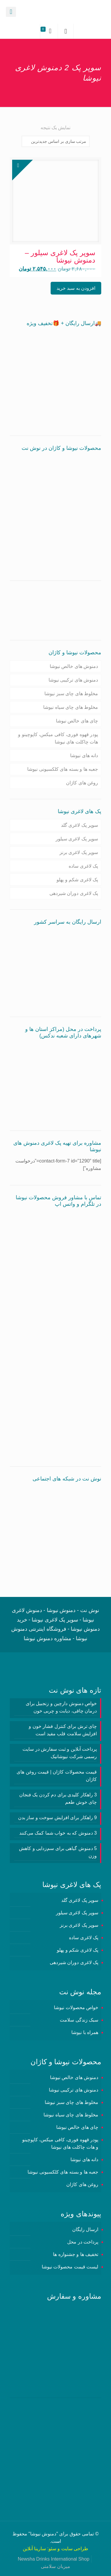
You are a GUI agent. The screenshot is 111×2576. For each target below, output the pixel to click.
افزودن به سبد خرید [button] (76, 288)
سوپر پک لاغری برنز (78, 852)
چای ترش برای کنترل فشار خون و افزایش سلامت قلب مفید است (63, 1730)
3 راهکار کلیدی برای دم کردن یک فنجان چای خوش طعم (58, 1798)
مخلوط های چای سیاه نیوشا (70, 707)
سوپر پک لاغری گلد (79, 825)
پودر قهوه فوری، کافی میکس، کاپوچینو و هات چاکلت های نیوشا (58, 738)
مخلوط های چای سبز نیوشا (71, 693)
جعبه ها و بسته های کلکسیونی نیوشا (62, 769)
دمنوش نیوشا (43, 2533)
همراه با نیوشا (84, 2032)
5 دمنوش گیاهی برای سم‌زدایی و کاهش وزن (58, 1852)
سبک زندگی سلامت (79, 2019)
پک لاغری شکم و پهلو (77, 879)
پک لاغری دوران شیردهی (73, 893)
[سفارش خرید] (56, 141)
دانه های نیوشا (84, 755)
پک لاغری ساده (83, 866)
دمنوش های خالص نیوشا (74, 666)
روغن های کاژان (82, 782)
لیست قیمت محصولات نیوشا (70, 2266)
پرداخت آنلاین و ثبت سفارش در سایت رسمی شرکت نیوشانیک (59, 1753)
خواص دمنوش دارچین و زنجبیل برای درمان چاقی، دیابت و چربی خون (61, 1707)
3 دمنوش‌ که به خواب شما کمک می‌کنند (58, 1832)
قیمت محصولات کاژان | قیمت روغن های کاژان (57, 1775)
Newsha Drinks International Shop (53, 2558)
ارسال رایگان (85, 2229)
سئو (52, 2548)
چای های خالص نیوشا (77, 720)
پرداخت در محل (82, 2241)
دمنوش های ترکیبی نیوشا (73, 679)
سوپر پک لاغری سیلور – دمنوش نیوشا (60, 256)
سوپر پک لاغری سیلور (77, 838)
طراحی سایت (74, 2548)
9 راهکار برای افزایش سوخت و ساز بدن (57, 1817)
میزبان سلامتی (55, 2566)
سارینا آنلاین (34, 2548)
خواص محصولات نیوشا (76, 2007)
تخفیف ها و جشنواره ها (75, 2254)
